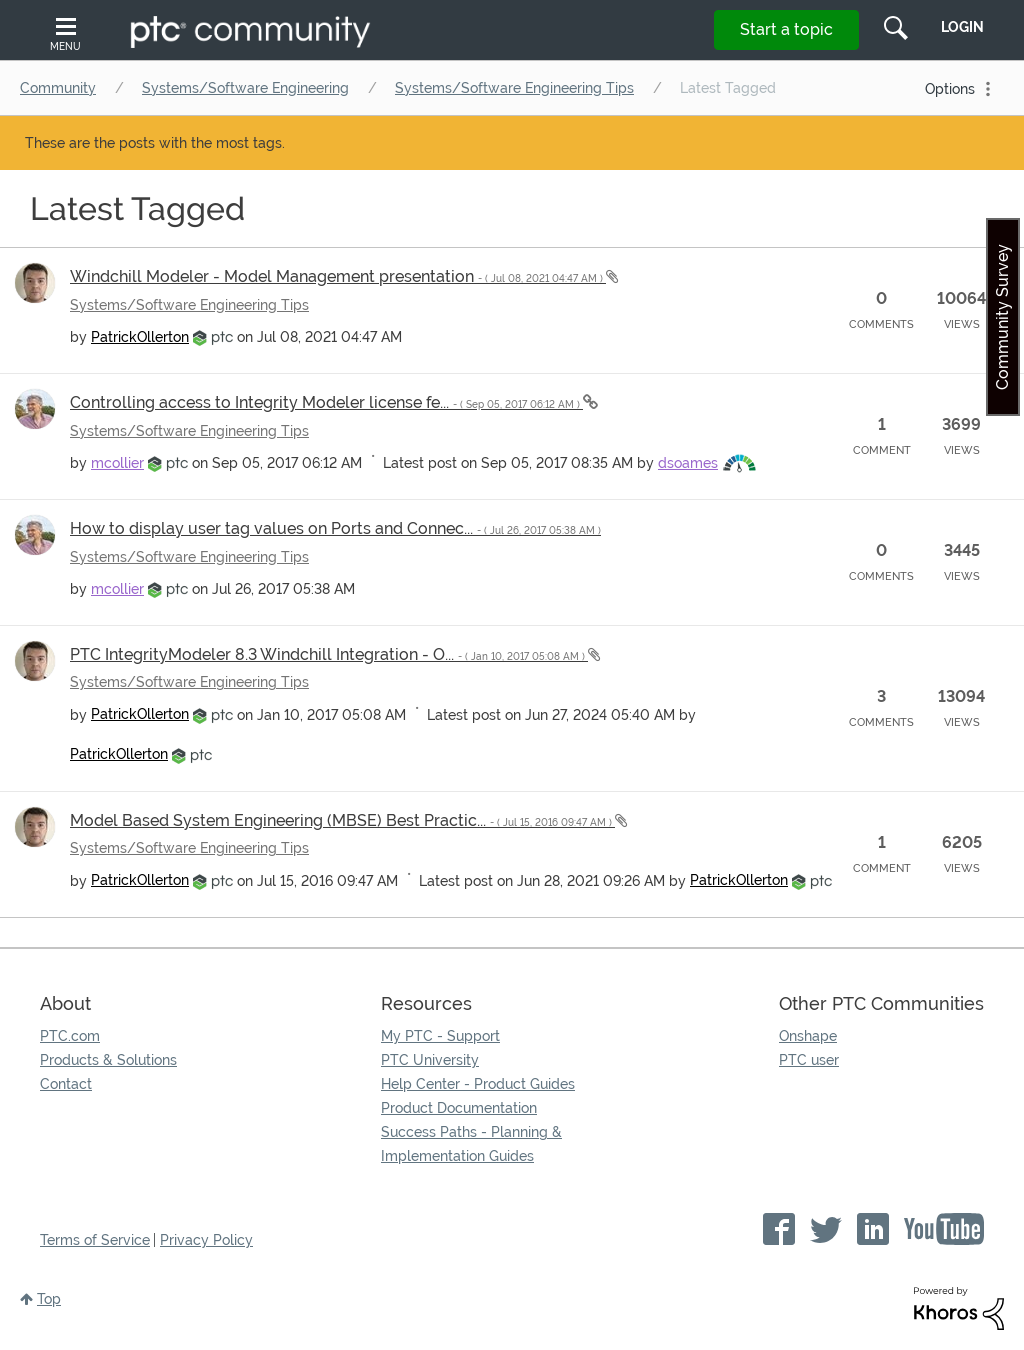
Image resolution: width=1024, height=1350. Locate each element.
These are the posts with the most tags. (155, 143)
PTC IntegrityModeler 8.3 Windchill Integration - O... (329, 654)
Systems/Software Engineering (245, 88)
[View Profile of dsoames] (688, 463)
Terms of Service (95, 1240)
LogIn (962, 27)
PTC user (809, 1060)
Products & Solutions (108, 1060)
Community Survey (1002, 317)
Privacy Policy (206, 1240)
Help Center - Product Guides (478, 1084)
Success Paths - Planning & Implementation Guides (471, 1144)
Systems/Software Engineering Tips (514, 88)
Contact (66, 1084)
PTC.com (70, 1036)
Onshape (808, 1036)
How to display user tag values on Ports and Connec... (335, 528)
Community (58, 88)
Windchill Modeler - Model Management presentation (338, 276)
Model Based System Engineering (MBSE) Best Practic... (342, 820)
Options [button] (950, 89)
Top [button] (49, 1299)
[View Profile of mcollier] (117, 463)
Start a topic (786, 29)
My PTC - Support (440, 1036)
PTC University (430, 1060)
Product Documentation (459, 1108)
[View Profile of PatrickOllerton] (140, 337)
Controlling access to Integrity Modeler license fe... (326, 402)
